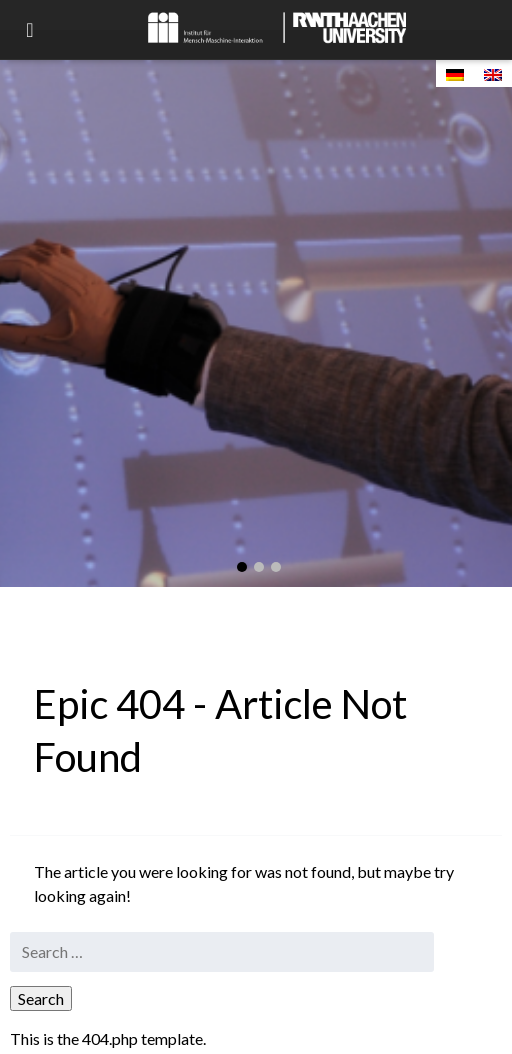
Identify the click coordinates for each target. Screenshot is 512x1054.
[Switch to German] (455, 73)
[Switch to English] (493, 73)
